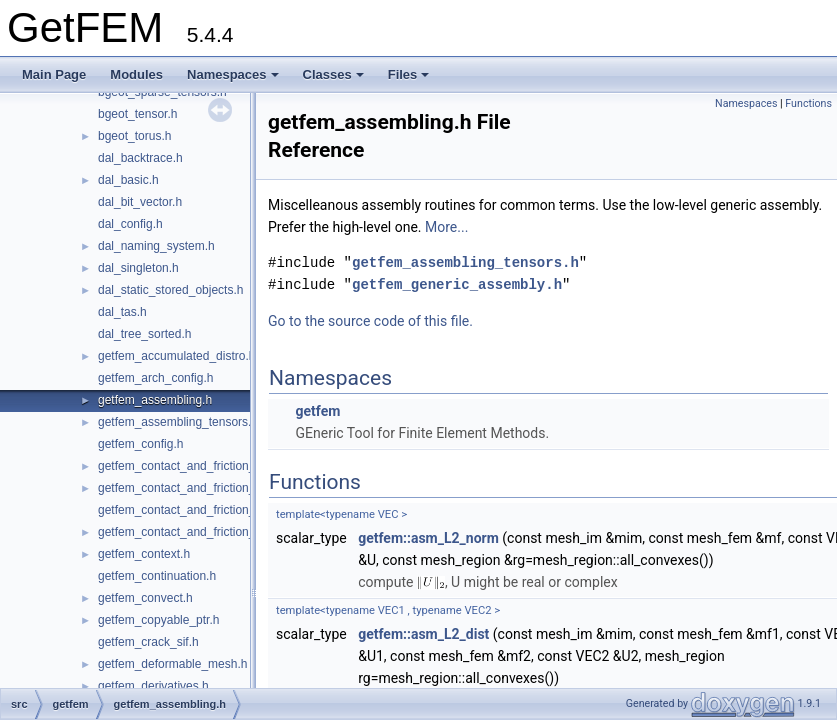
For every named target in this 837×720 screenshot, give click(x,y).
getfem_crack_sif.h (148, 642)
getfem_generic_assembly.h (457, 284)
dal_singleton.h (138, 268)
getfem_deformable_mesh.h (172, 664)
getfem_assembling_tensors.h (178, 422)
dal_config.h (130, 224)
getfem (317, 411)
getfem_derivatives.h (153, 686)
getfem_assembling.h (155, 400)
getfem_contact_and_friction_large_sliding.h (215, 510)
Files (409, 74)
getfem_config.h (140, 444)
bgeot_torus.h (134, 136)
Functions (808, 103)
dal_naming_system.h (156, 246)
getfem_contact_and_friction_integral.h (201, 488)
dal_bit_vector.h (140, 202)
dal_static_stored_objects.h (170, 290)
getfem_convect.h (145, 598)
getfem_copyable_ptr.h (158, 620)
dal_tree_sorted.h (144, 334)
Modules (136, 74)
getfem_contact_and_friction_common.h (204, 466)
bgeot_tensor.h (137, 114)
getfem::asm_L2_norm (428, 538)
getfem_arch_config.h (155, 378)
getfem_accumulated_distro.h (176, 356)
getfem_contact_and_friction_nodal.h (196, 532)
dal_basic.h (128, 180)
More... (446, 227)
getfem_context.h (144, 554)
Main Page (54, 74)
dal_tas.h (122, 312)
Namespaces (233, 74)
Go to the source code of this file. (370, 321)
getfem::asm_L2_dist (423, 634)
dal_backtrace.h (140, 158)
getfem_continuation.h (157, 576)
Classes (333, 74)
